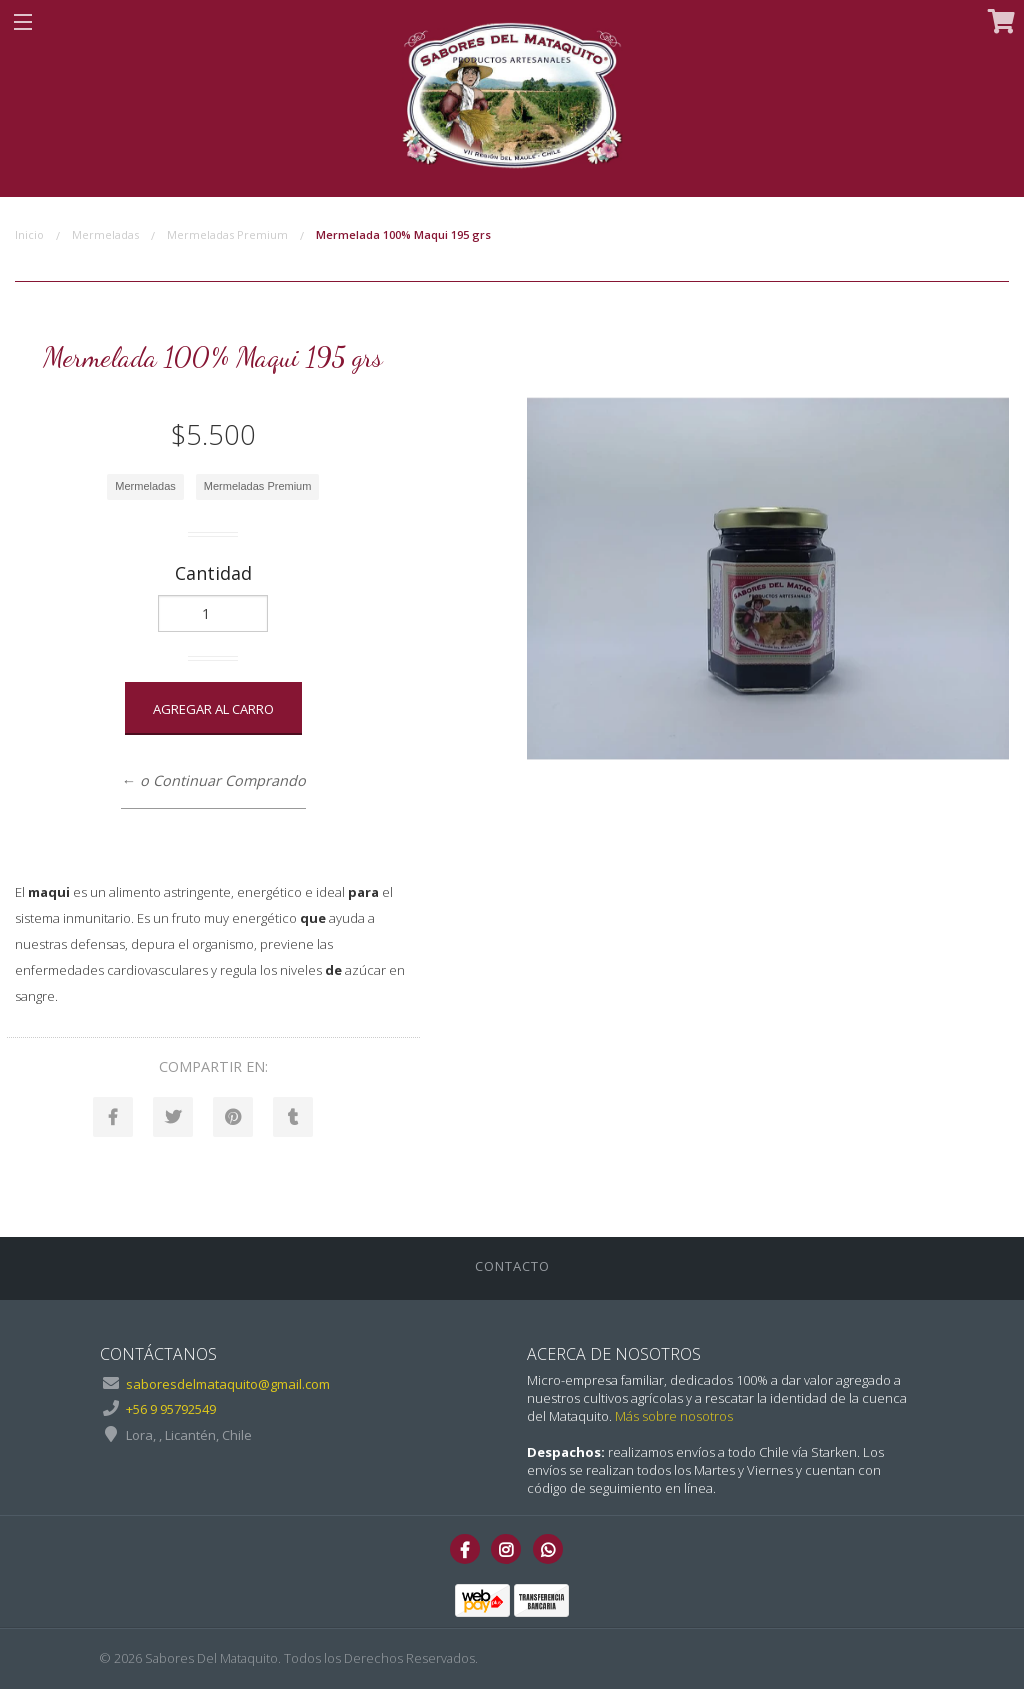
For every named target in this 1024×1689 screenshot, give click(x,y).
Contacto (512, 1266)
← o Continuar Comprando (213, 780)
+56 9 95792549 (171, 1409)
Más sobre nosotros (674, 1416)
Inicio (29, 234)
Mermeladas (105, 234)
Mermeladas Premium (227, 234)
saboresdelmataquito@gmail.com (228, 1384)
